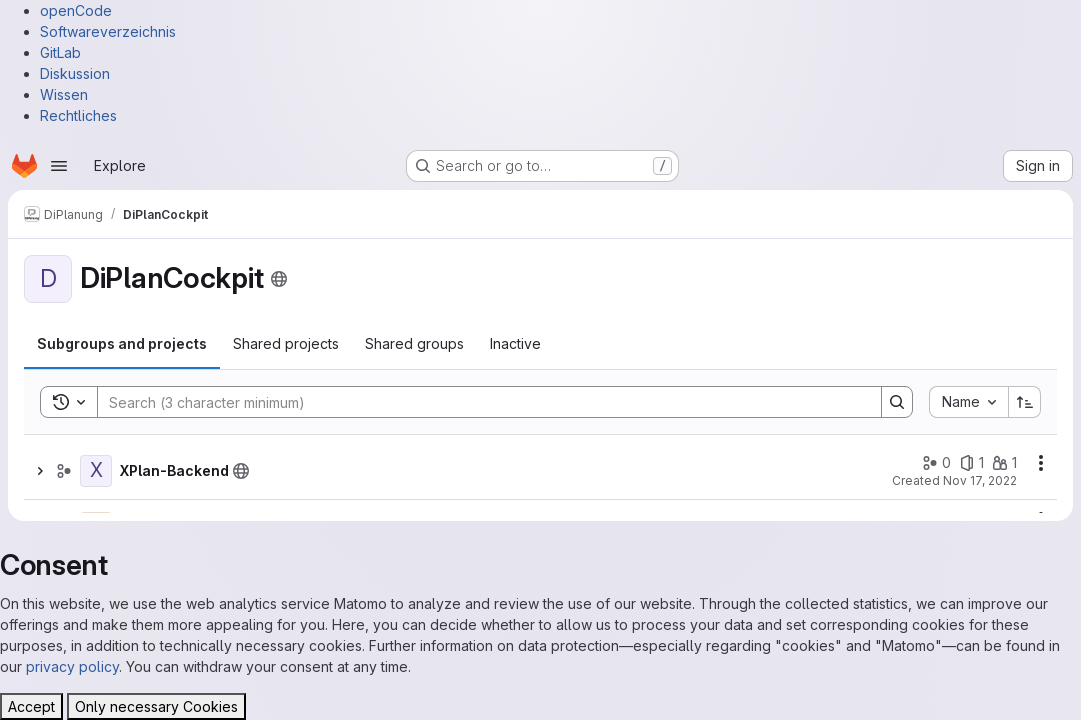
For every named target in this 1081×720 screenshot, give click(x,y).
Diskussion (75, 73)
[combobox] (968, 402)
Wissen (64, 94)
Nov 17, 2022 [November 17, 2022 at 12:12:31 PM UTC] (980, 480)
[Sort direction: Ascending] (1025, 402)
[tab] (122, 344)
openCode (76, 10)
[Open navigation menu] (59, 166)
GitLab (60, 52)
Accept (31, 706)
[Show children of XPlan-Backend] (40, 471)
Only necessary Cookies (156, 706)
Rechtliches (78, 115)
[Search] (479, 402)
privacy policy (72, 666)
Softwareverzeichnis (108, 31)
